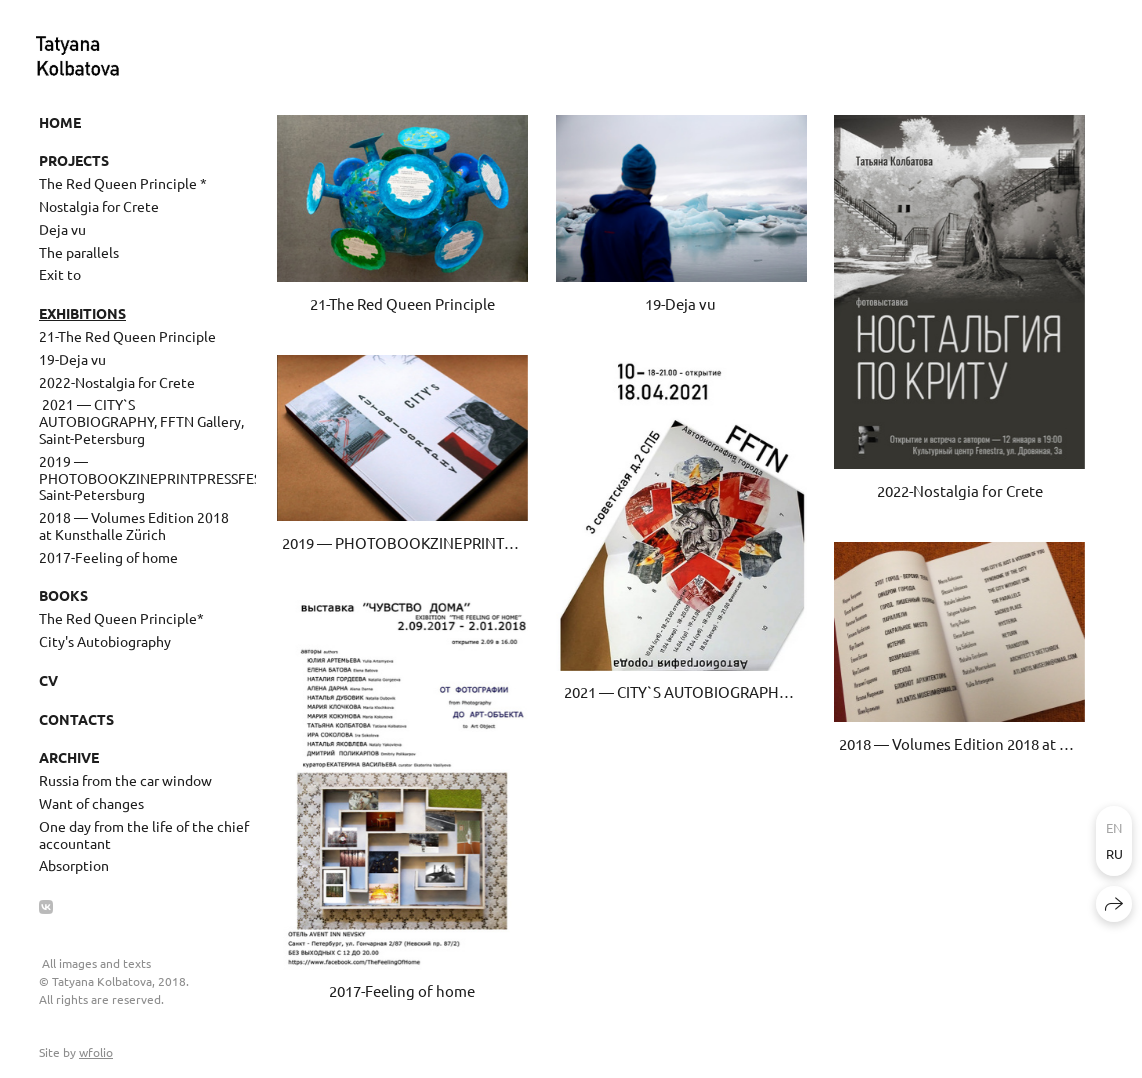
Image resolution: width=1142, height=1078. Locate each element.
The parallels (79, 252)
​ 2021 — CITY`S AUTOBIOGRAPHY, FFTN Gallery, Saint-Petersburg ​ (141, 421)
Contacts (76, 719)
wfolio (96, 1052)
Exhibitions (82, 313)
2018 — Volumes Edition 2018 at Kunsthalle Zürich (134, 525)
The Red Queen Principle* (121, 618)
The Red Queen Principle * (123, 183)
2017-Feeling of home (108, 557)
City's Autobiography (105, 641)
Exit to (60, 274)
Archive (69, 757)
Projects (74, 160)
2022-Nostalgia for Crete (117, 382)
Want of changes (91, 803)
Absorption (74, 865)
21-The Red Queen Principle (127, 336)
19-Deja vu (72, 359)
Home (60, 122)
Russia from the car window (125, 780)
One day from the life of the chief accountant (144, 834)
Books (63, 595)
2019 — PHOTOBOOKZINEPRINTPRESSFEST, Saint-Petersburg (147, 478)
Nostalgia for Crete (99, 206)
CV (48, 680)
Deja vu (62, 229)
